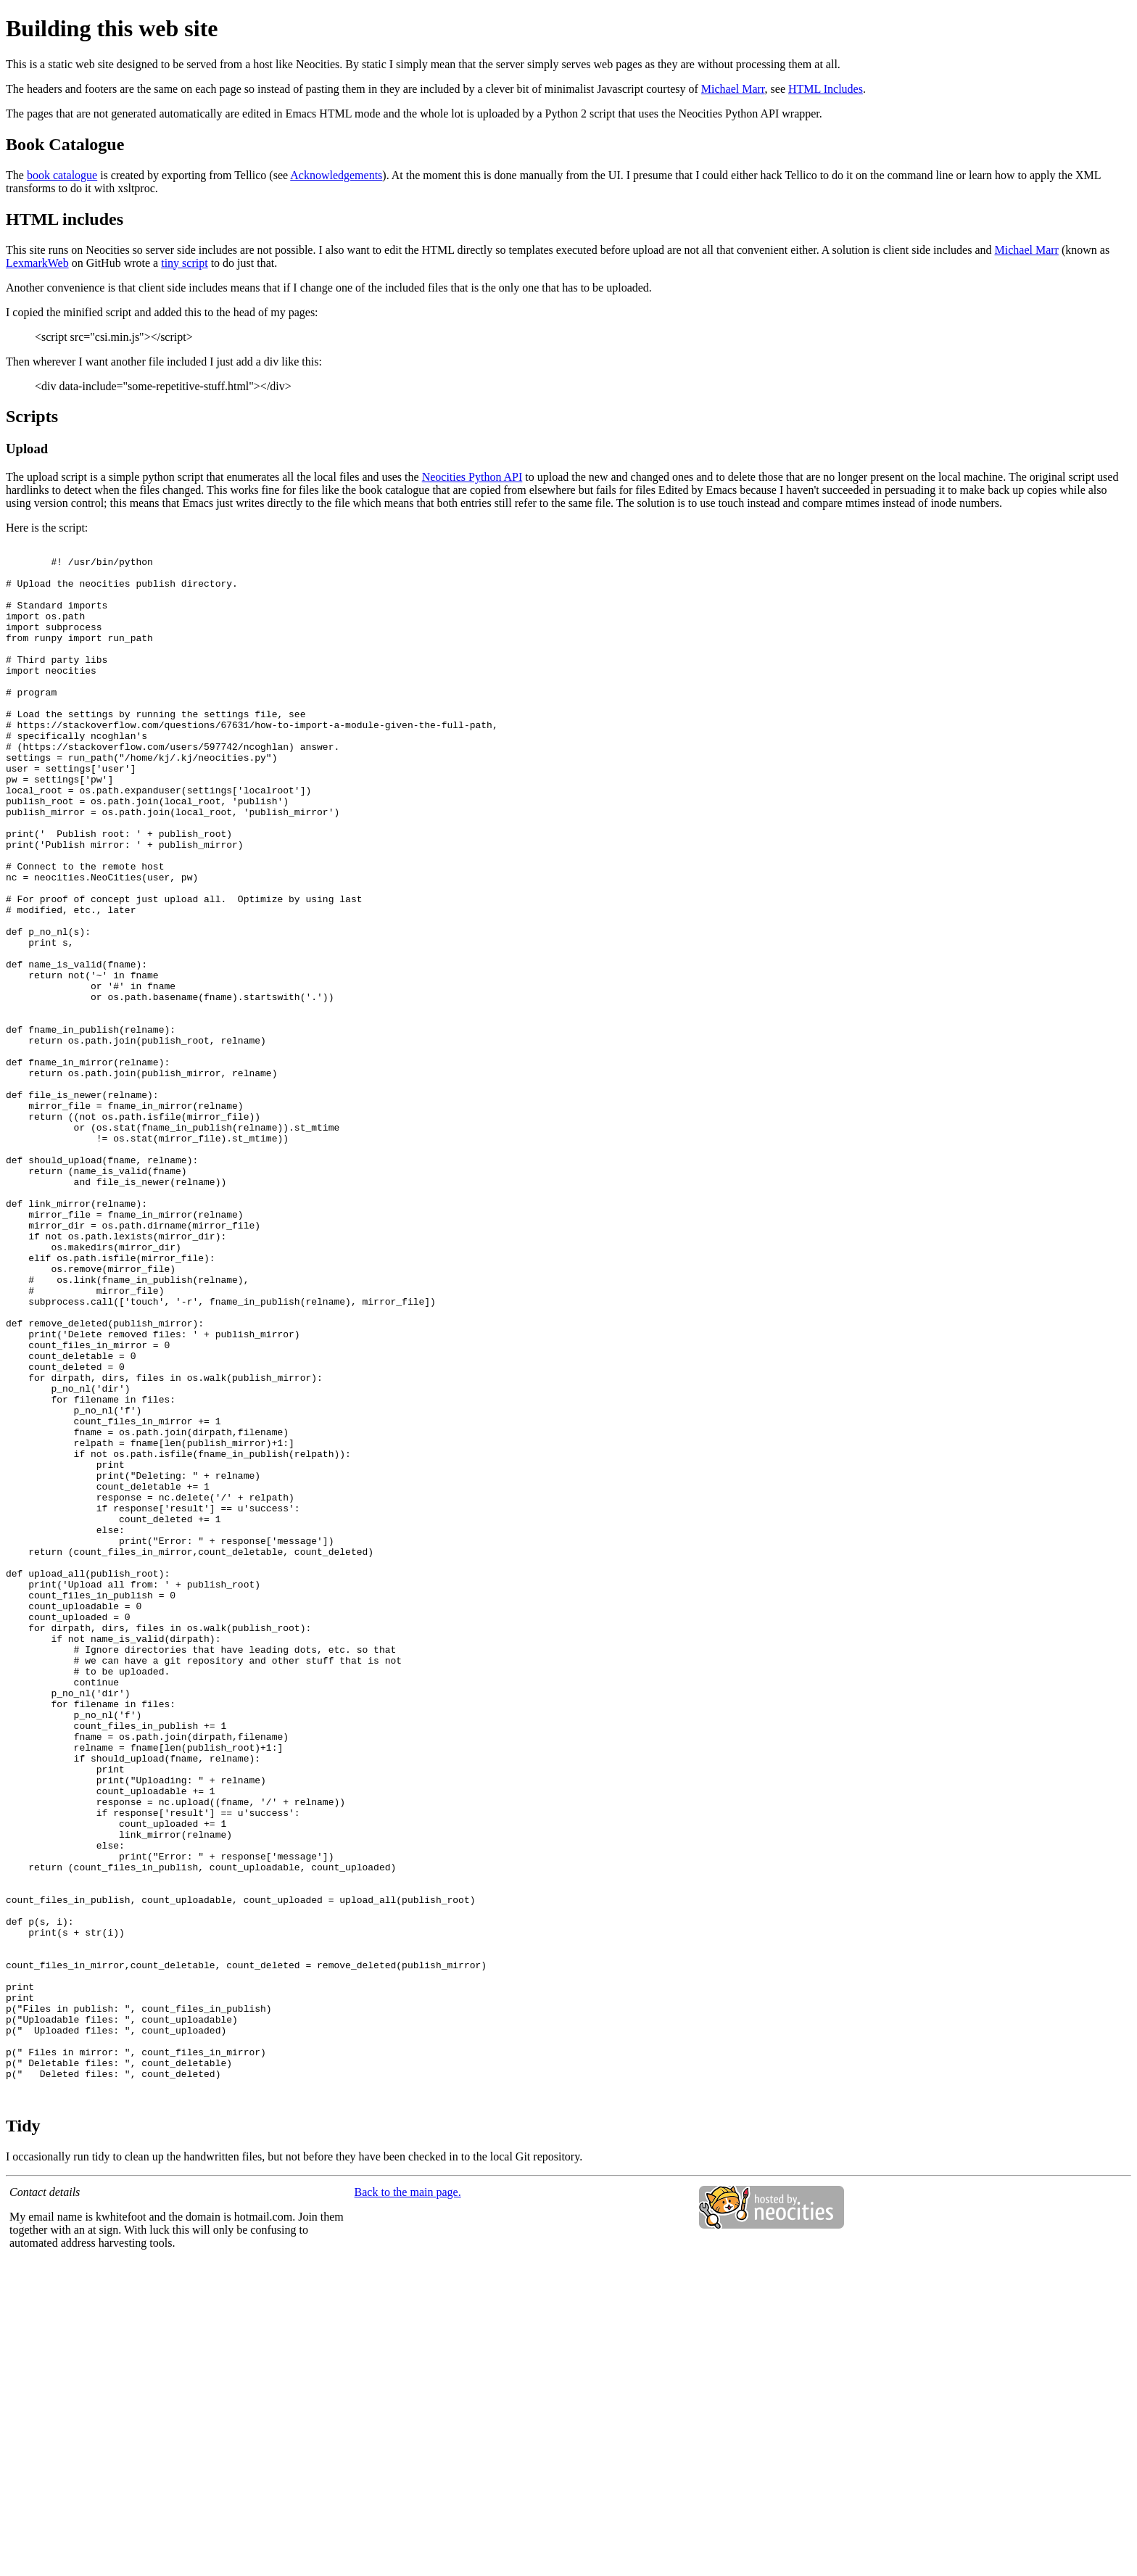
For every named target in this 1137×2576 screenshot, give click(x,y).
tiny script (184, 263)
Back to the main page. (408, 2503)
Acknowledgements (336, 175)
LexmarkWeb (37, 263)
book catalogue (62, 175)
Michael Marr (733, 89)
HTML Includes (825, 89)
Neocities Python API (472, 477)
